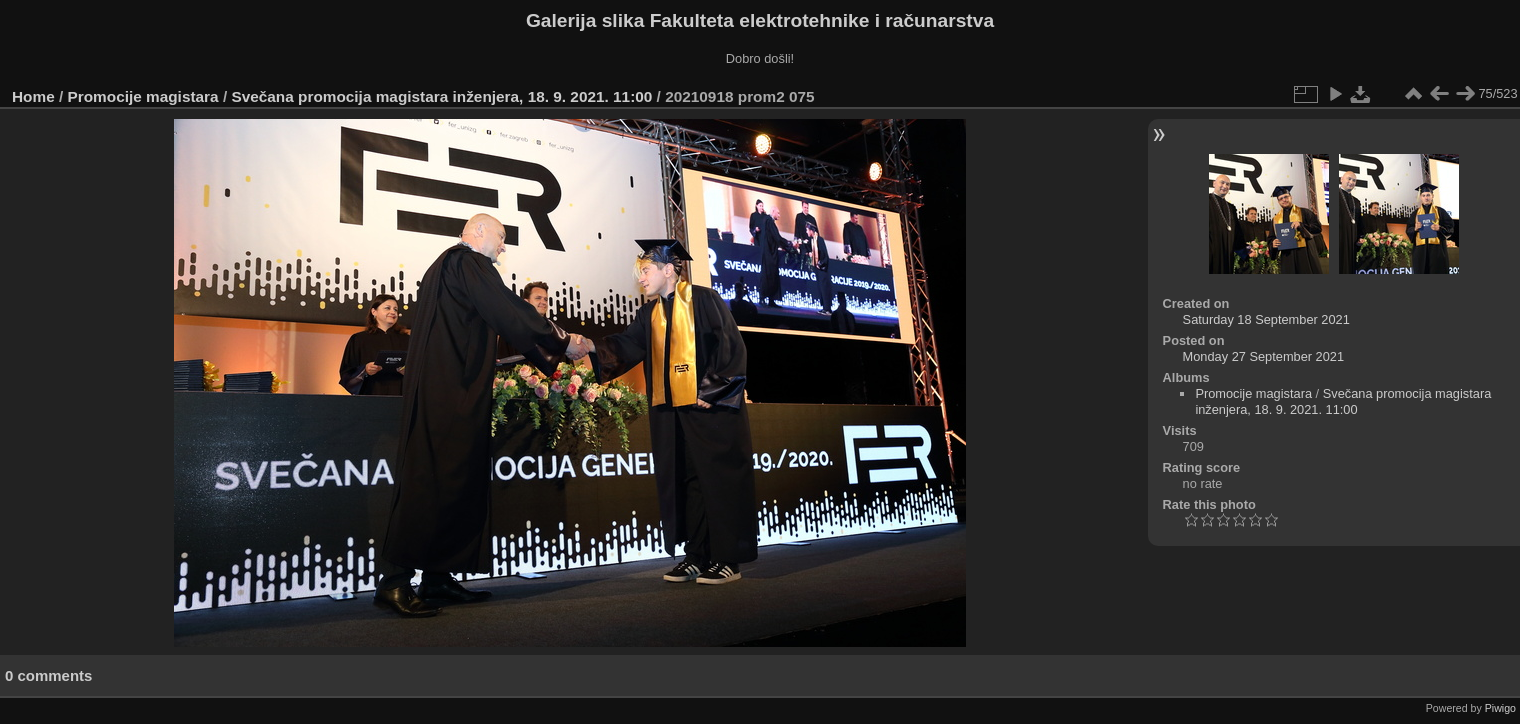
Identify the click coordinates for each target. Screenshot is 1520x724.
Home (33, 96)
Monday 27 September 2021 (1264, 356)
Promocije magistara (143, 96)
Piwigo (1500, 708)
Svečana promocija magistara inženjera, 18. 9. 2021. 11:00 (441, 96)
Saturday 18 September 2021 (1266, 319)
